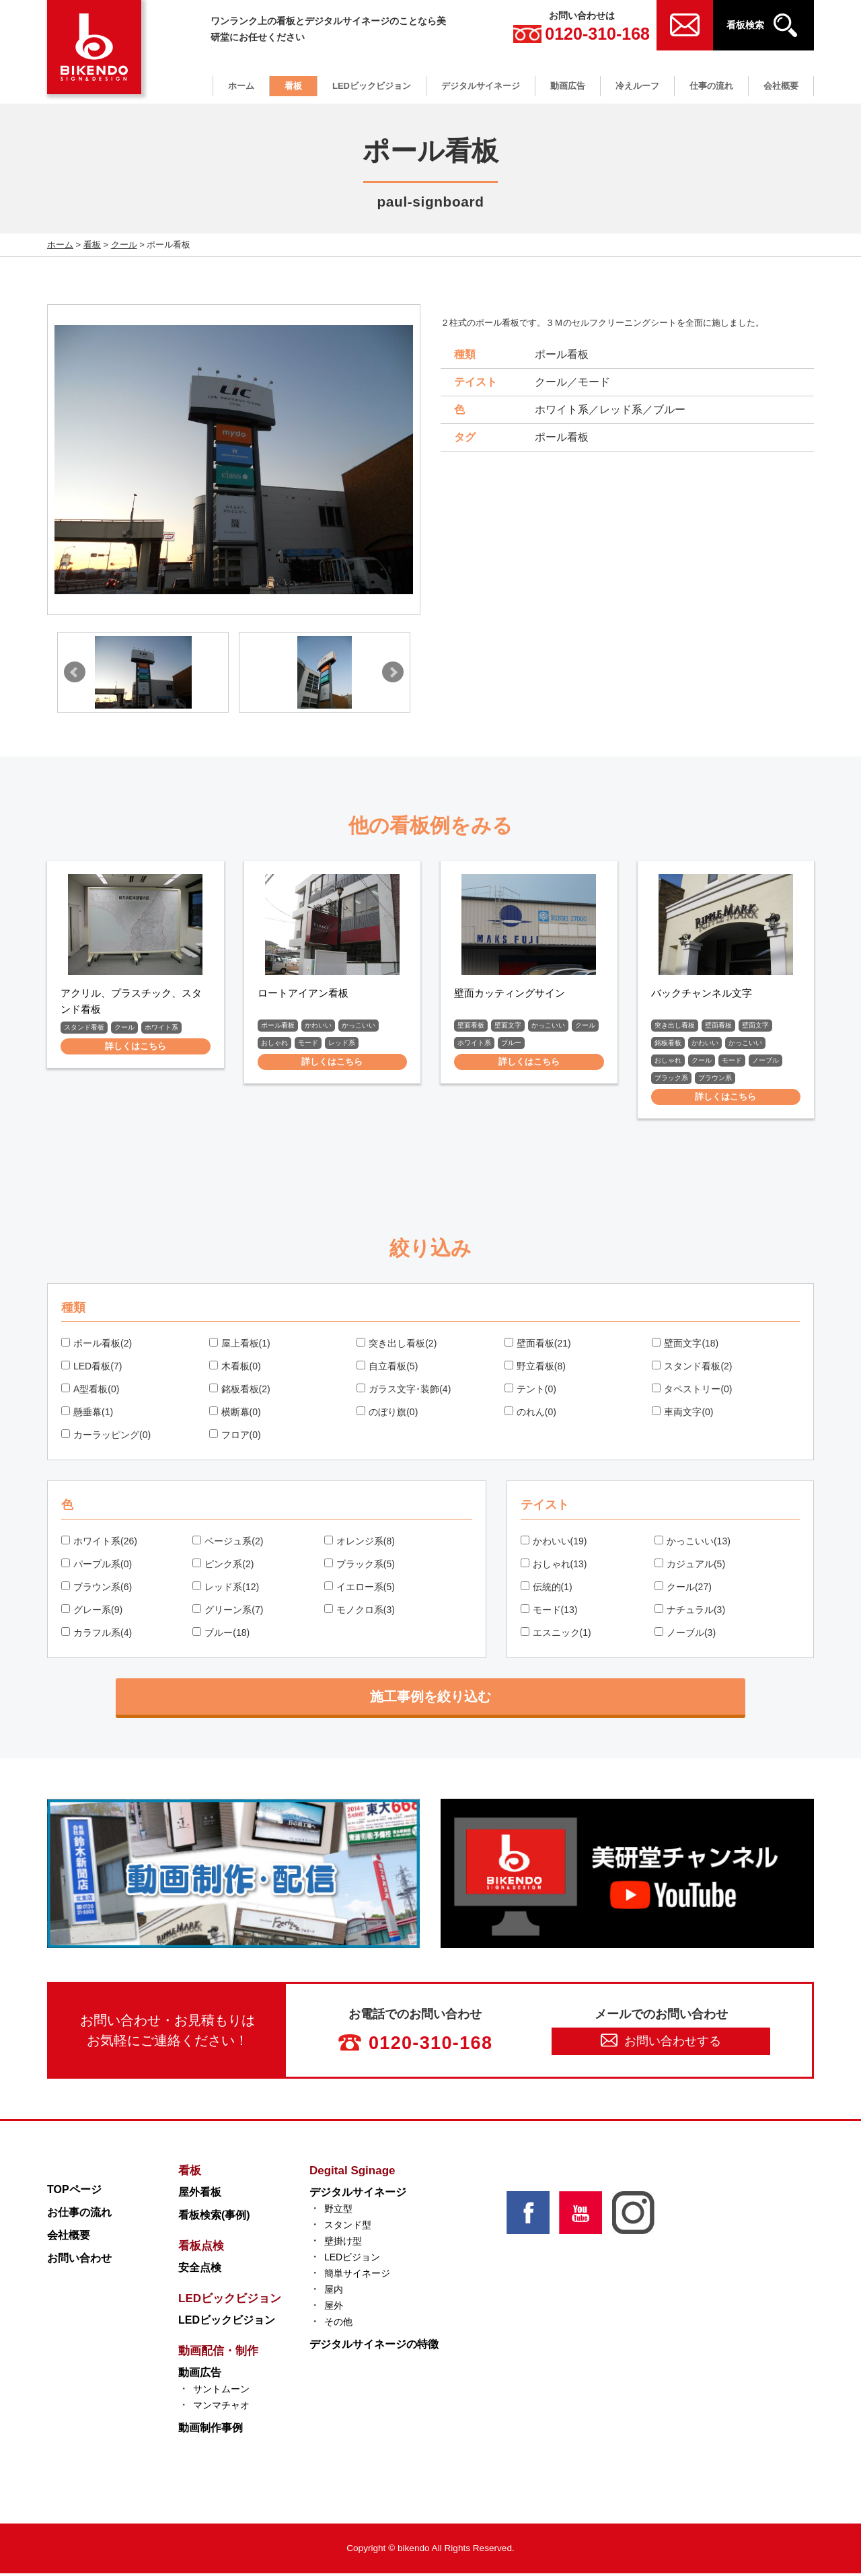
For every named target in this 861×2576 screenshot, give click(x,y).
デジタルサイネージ (480, 86)
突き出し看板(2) (397, 1345)
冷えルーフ (637, 86)
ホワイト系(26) (99, 1543)
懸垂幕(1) (87, 1414)
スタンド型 (347, 2227)
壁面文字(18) (685, 1345)
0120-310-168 (581, 33)
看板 (293, 86)
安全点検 (199, 2270)
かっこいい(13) (692, 1543)
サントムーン (221, 2391)
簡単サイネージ (357, 2275)
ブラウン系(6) (96, 1589)
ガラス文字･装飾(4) (404, 1391)
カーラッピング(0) (106, 1437)
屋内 (333, 2292)
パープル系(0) (96, 1566)
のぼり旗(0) (387, 1414)
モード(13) (549, 1612)
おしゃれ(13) (554, 1566)
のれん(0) (530, 1414)
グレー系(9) (91, 1612)
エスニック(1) (556, 1635)
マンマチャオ (221, 2407)
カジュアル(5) (689, 1566)
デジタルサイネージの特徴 (374, 2347)
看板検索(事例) (214, 2217)
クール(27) (683, 1589)
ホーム (241, 86)
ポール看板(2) (96, 1345)
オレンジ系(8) (359, 1543)
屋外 (333, 2308)
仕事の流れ (711, 86)
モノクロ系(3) (359, 1612)
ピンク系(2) (223, 1566)
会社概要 (780, 86)
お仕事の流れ (79, 2215)
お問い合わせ (79, 2260)
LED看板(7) (91, 1368)
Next (393, 672)
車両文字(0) (682, 1414)
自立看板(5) (387, 1368)
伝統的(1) (546, 1589)
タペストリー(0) (692, 1391)
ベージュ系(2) (227, 1543)
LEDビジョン (352, 2259)
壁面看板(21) (537, 1345)
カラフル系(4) (96, 1635)
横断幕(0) (235, 1414)
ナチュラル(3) (689, 1612)
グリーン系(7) (227, 1612)
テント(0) (530, 1391)
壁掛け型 (343, 2243)
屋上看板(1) (239, 1345)
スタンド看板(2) (692, 1368)
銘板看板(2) (239, 1391)
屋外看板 (199, 2195)
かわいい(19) (554, 1543)
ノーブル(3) (685, 1635)
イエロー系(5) (359, 1589)
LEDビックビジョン (371, 86)
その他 (338, 2324)
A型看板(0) (90, 1391)
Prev (74, 672)
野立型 (338, 2211)
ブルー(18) (221, 1635)
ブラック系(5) (359, 1566)
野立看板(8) (535, 1368)
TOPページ (74, 2192)
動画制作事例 (210, 2430)
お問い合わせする (661, 2043)
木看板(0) (235, 1368)
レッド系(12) (225, 1589)
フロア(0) (235, 1437)
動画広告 (567, 86)
